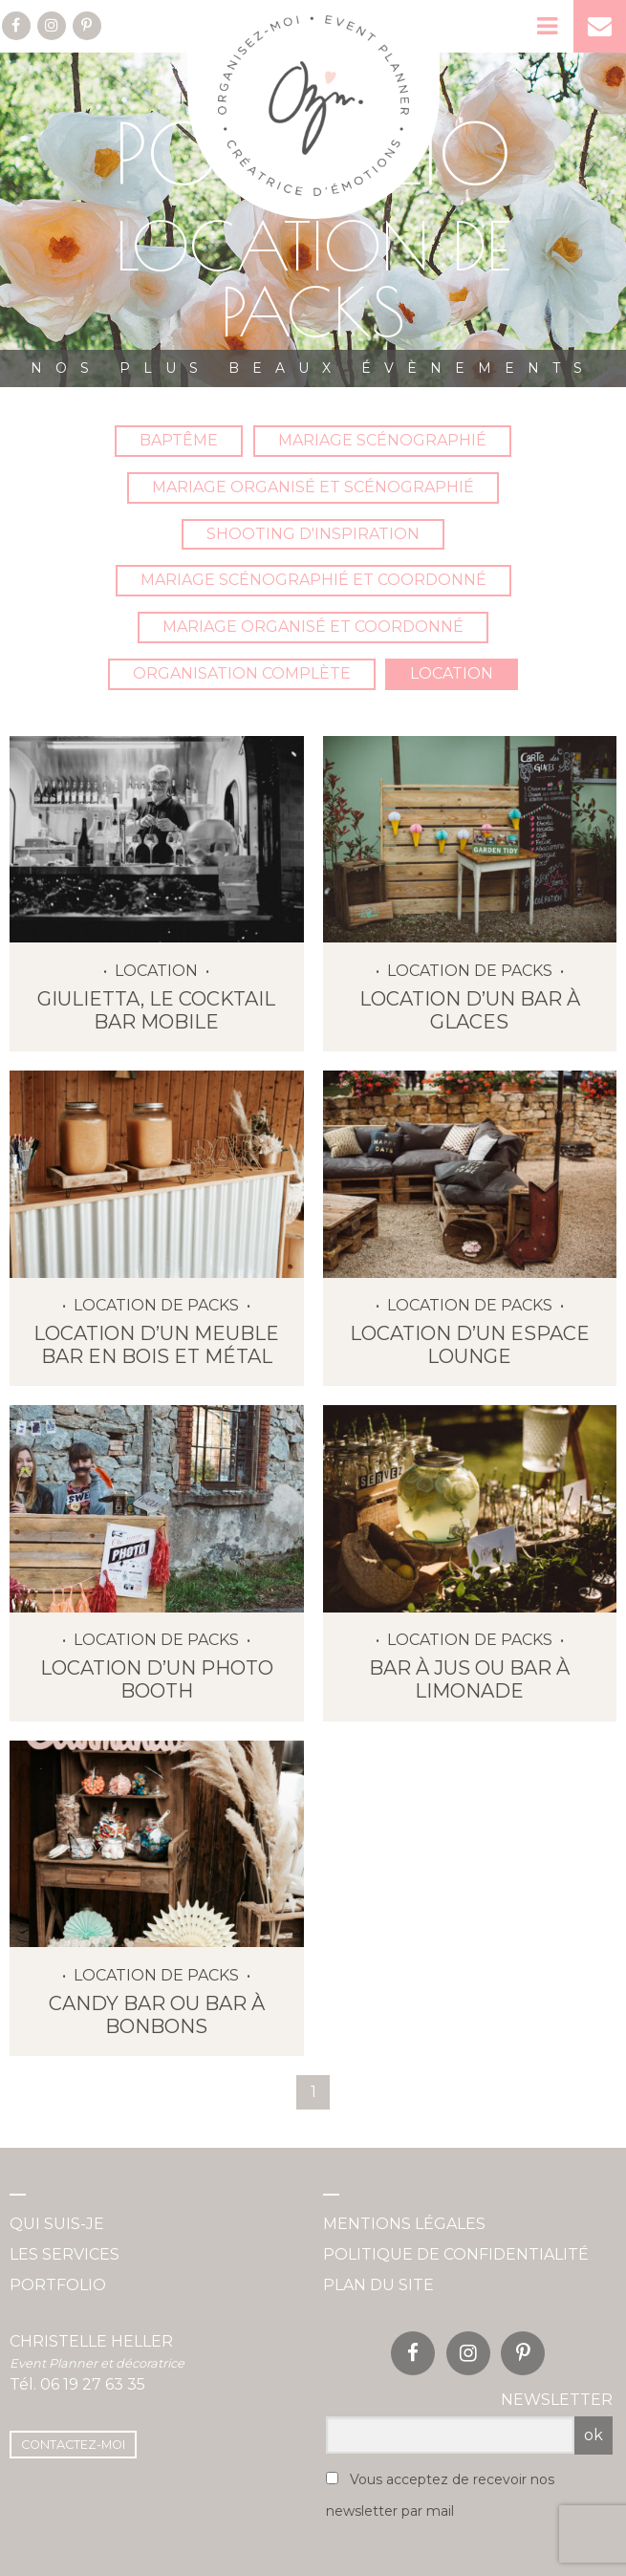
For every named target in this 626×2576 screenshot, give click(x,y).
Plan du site (378, 2285)
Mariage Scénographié (382, 440)
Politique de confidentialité (456, 2254)
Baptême (179, 440)
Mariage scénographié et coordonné (313, 580)
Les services (64, 2254)
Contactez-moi (73, 2444)
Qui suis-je (57, 2224)
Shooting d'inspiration (313, 534)
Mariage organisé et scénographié (313, 487)
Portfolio (58, 2285)
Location (451, 673)
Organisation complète (242, 673)
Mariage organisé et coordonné (313, 626)
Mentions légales (404, 2224)
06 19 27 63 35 (92, 2384)
